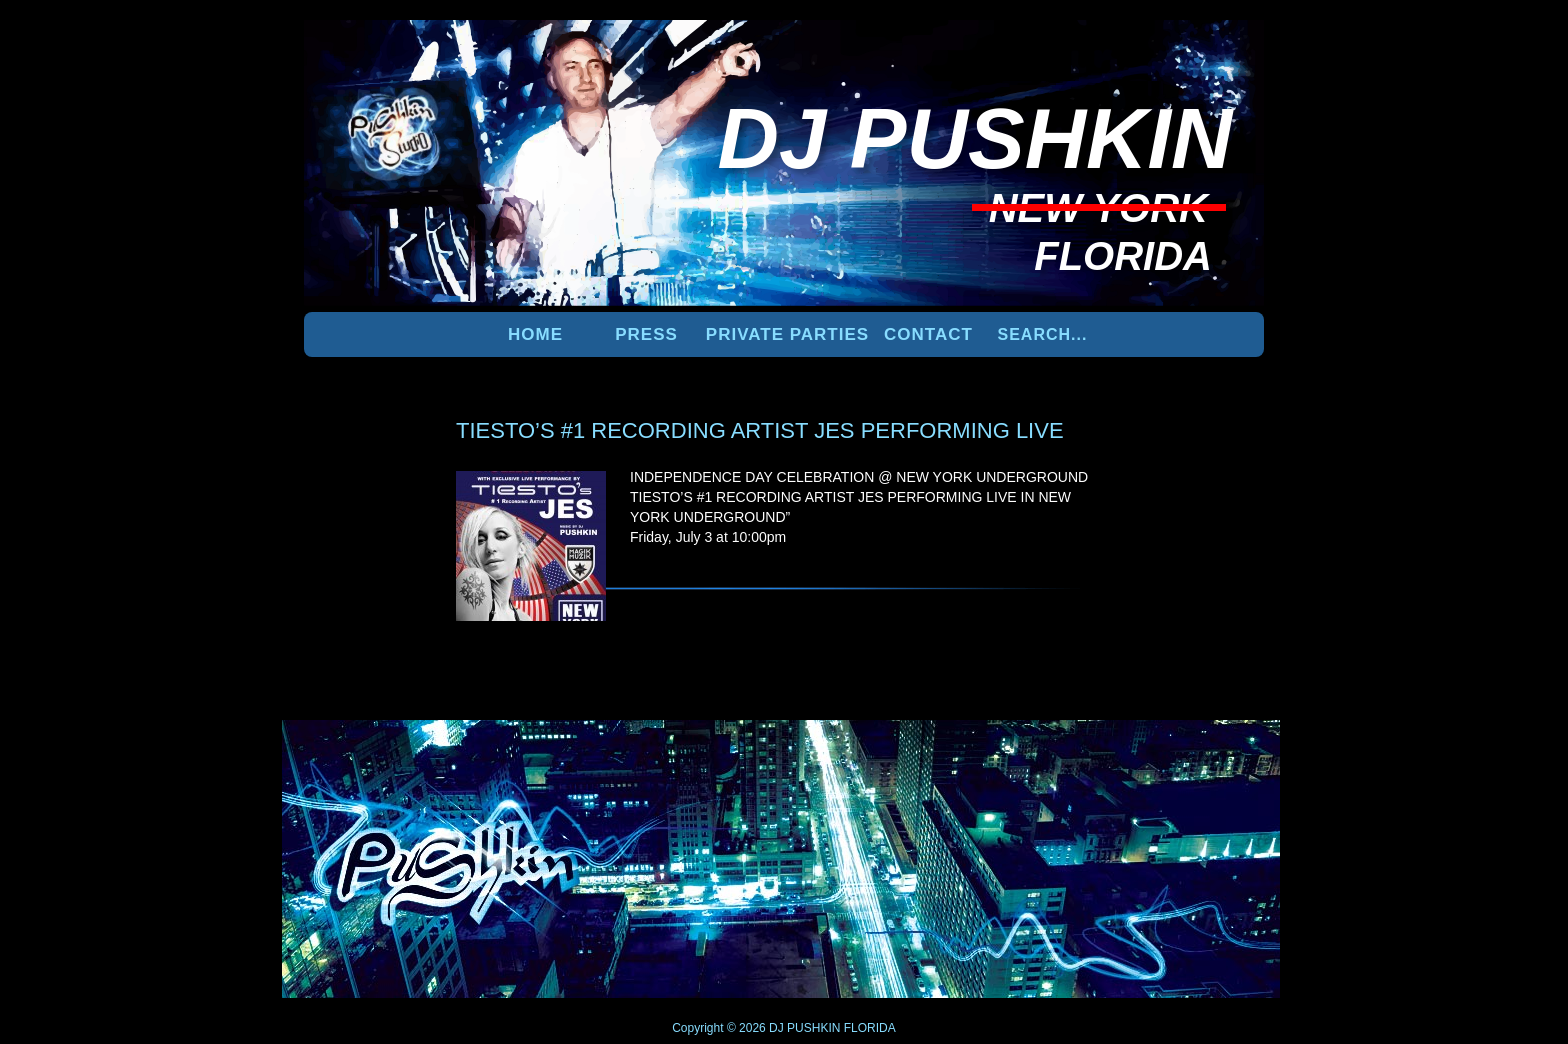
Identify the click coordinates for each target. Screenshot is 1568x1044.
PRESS (646, 334)
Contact (928, 334)
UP (1195, 753)
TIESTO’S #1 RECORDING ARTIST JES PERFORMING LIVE (760, 430)
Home (535, 334)
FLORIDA (870, 1028)
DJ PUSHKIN (803, 1028)
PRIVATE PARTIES (787, 334)
